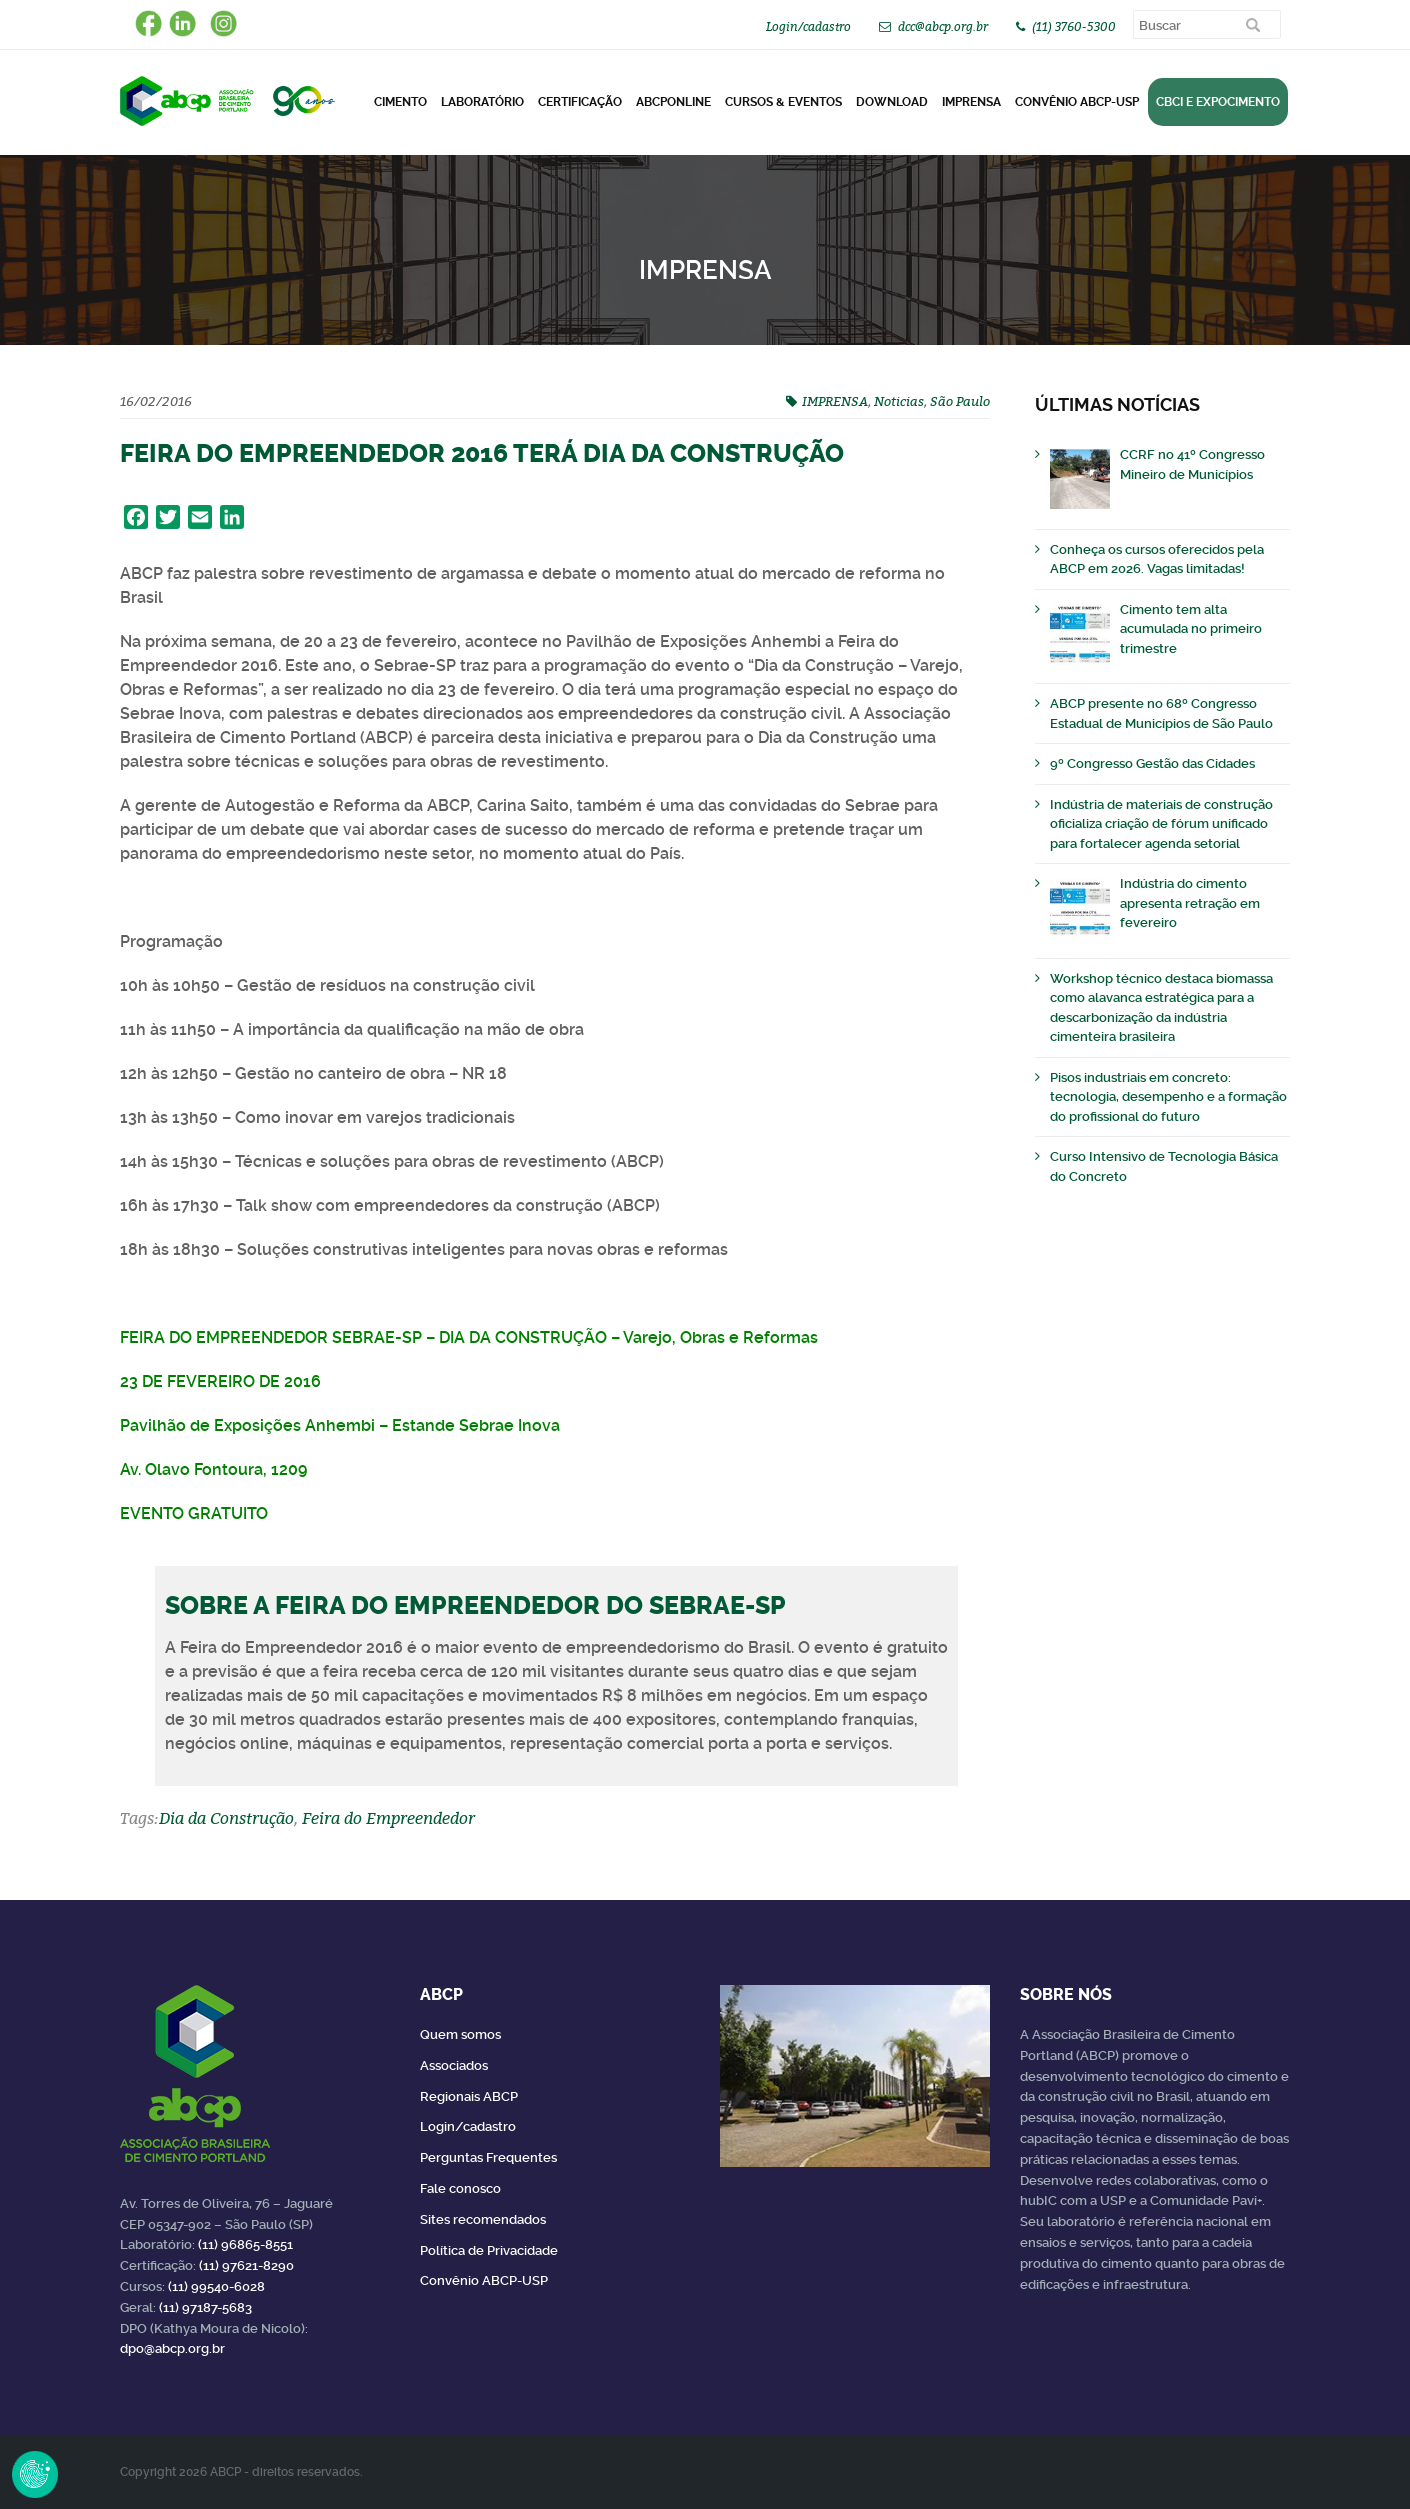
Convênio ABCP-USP (1077, 102)
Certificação (580, 102)
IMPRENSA (835, 401)
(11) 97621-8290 (246, 2265)
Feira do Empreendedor (388, 1818)
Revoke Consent (35, 2474)
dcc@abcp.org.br (943, 26)
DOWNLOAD (892, 102)
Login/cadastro (808, 26)
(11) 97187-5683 (205, 2307)
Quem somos (460, 2034)
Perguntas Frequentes (488, 2157)
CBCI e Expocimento (1218, 102)
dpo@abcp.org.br (172, 2348)
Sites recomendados (483, 2219)
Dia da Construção (226, 1818)
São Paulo (960, 401)
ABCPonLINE (673, 102)
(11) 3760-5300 (1074, 26)
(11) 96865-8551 (245, 2244)
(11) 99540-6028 (216, 2286)
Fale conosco (460, 2188)
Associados (454, 2065)
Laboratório (482, 102)
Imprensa (971, 102)
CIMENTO (400, 102)
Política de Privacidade (489, 2250)
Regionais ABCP (469, 2096)
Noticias (899, 401)
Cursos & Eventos (783, 102)
